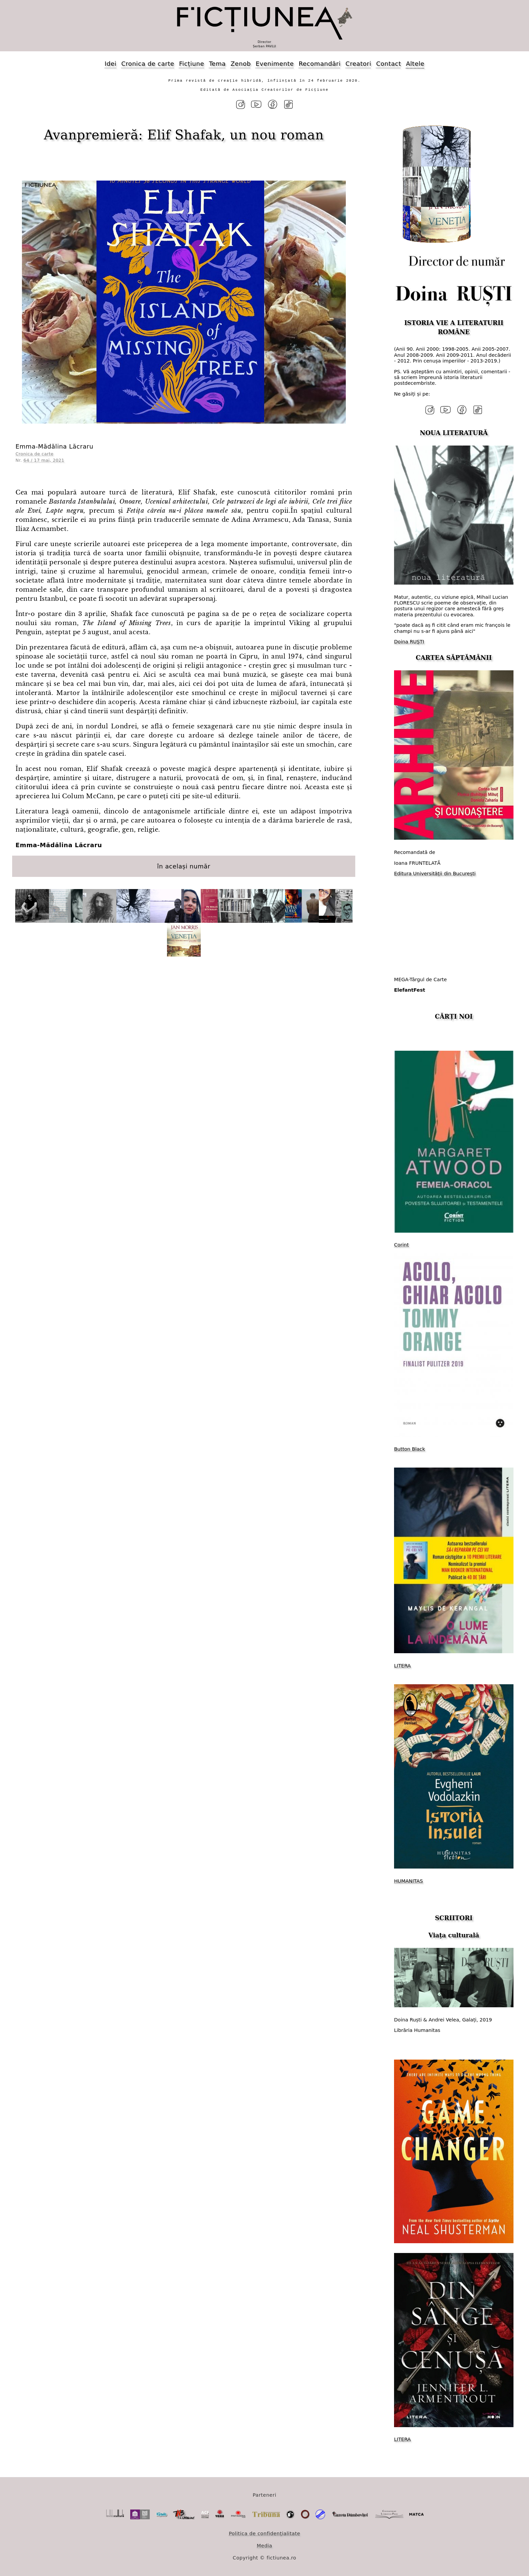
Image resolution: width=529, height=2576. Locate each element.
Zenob (241, 63)
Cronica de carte (147, 63)
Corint (401, 1244)
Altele (415, 63)
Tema (217, 63)
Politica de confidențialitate (264, 2533)
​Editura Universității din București (435, 873)
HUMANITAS (408, 1880)
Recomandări (319, 63)
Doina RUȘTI (409, 641)
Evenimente (275, 63)
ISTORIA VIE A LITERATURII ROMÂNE (453, 327)
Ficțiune (191, 63)
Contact (388, 63)
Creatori (358, 63)
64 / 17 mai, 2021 (44, 460)
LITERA (402, 1665)
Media (264, 2545)
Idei (110, 63)
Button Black (409, 1448)
